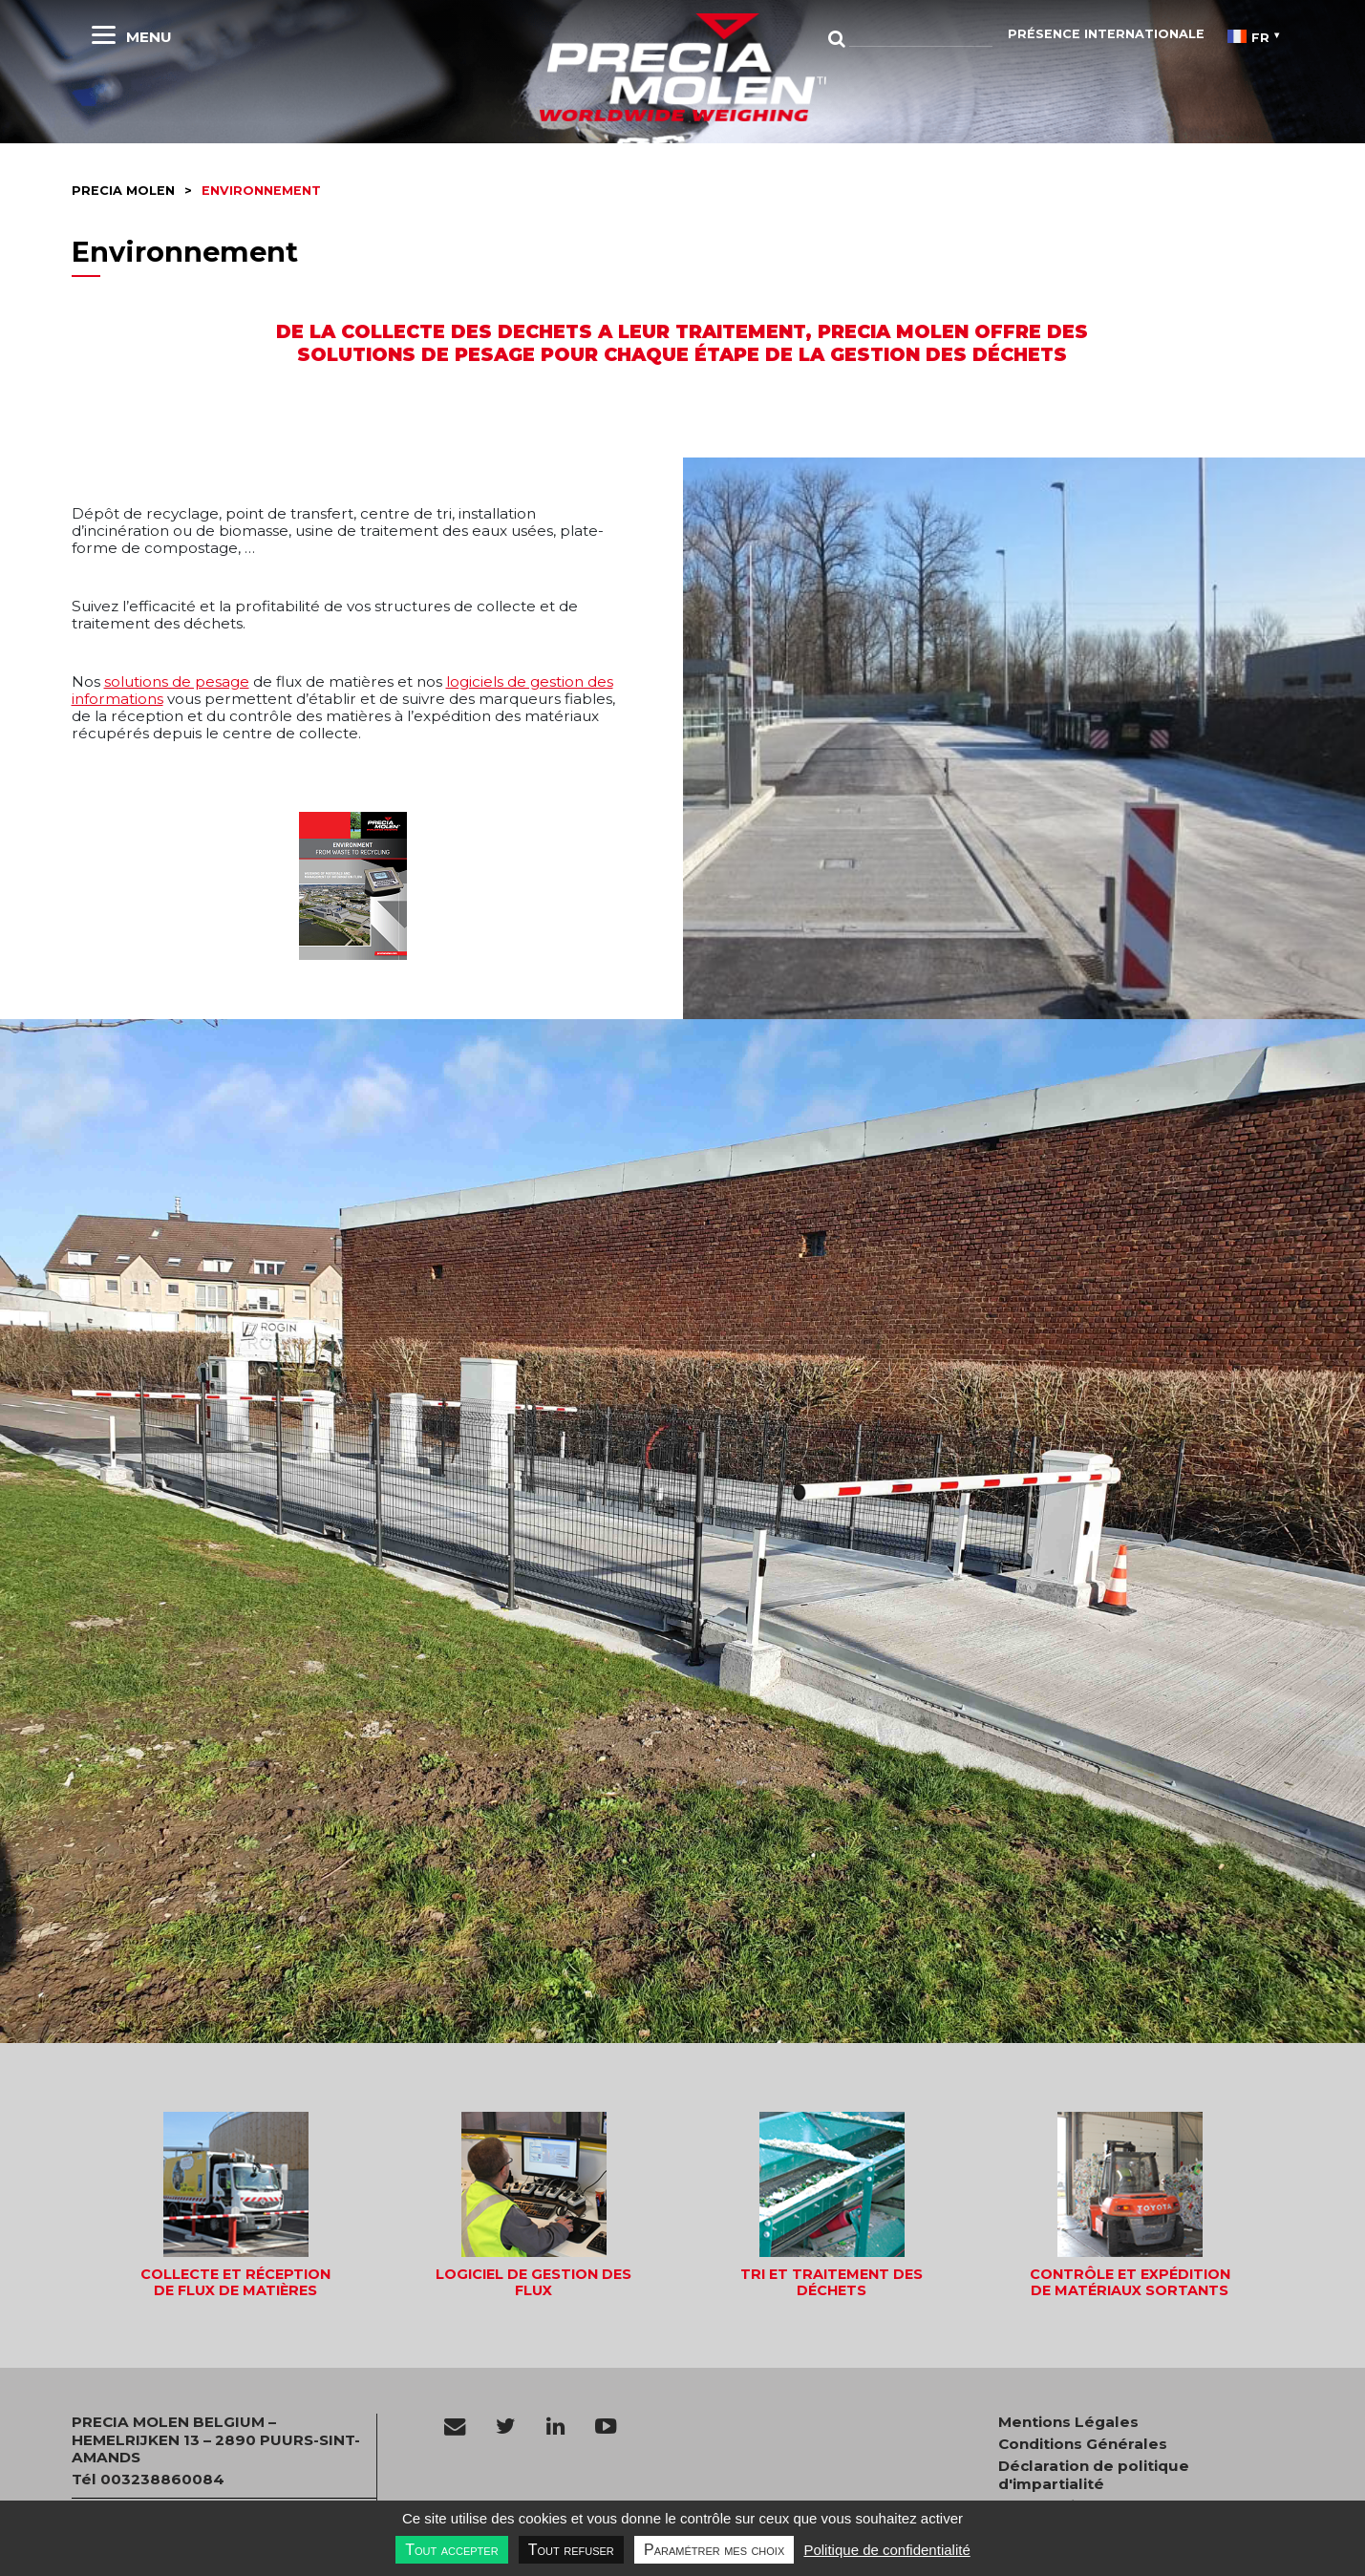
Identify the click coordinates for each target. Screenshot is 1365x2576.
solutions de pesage (176, 681)
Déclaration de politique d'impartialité (1093, 2475)
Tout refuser (571, 2550)
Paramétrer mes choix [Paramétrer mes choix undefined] (714, 2550)
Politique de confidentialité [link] (886, 2550)
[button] (236, 2206)
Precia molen (123, 190)
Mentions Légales (1068, 2422)
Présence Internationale (1106, 34)
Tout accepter (451, 2550)
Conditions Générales (1082, 2444)
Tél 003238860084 (148, 2479)
